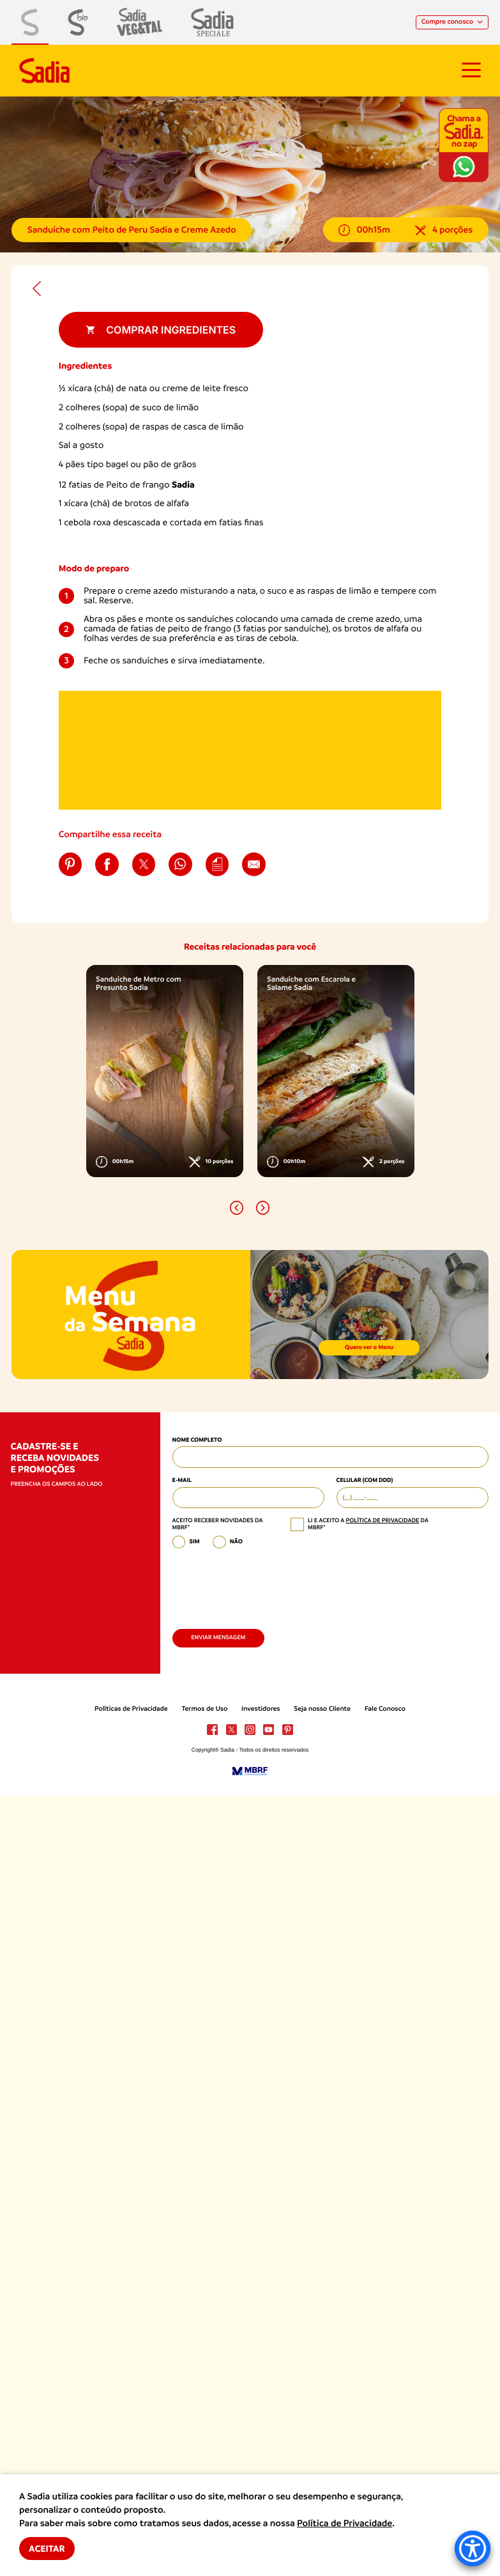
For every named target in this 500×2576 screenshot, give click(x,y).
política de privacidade (383, 1520)
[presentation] (269, 1585)
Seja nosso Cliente (322, 1709)
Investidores (260, 1709)
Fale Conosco (385, 1709)
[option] (164, 1071)
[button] (236, 1207)
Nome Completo (197, 1440)
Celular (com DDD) (365, 1480)
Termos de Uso (204, 1709)
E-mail (182, 1480)
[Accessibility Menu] (472, 2548)
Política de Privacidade (344, 2523)
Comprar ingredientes (161, 329)
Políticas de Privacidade (131, 1709)
